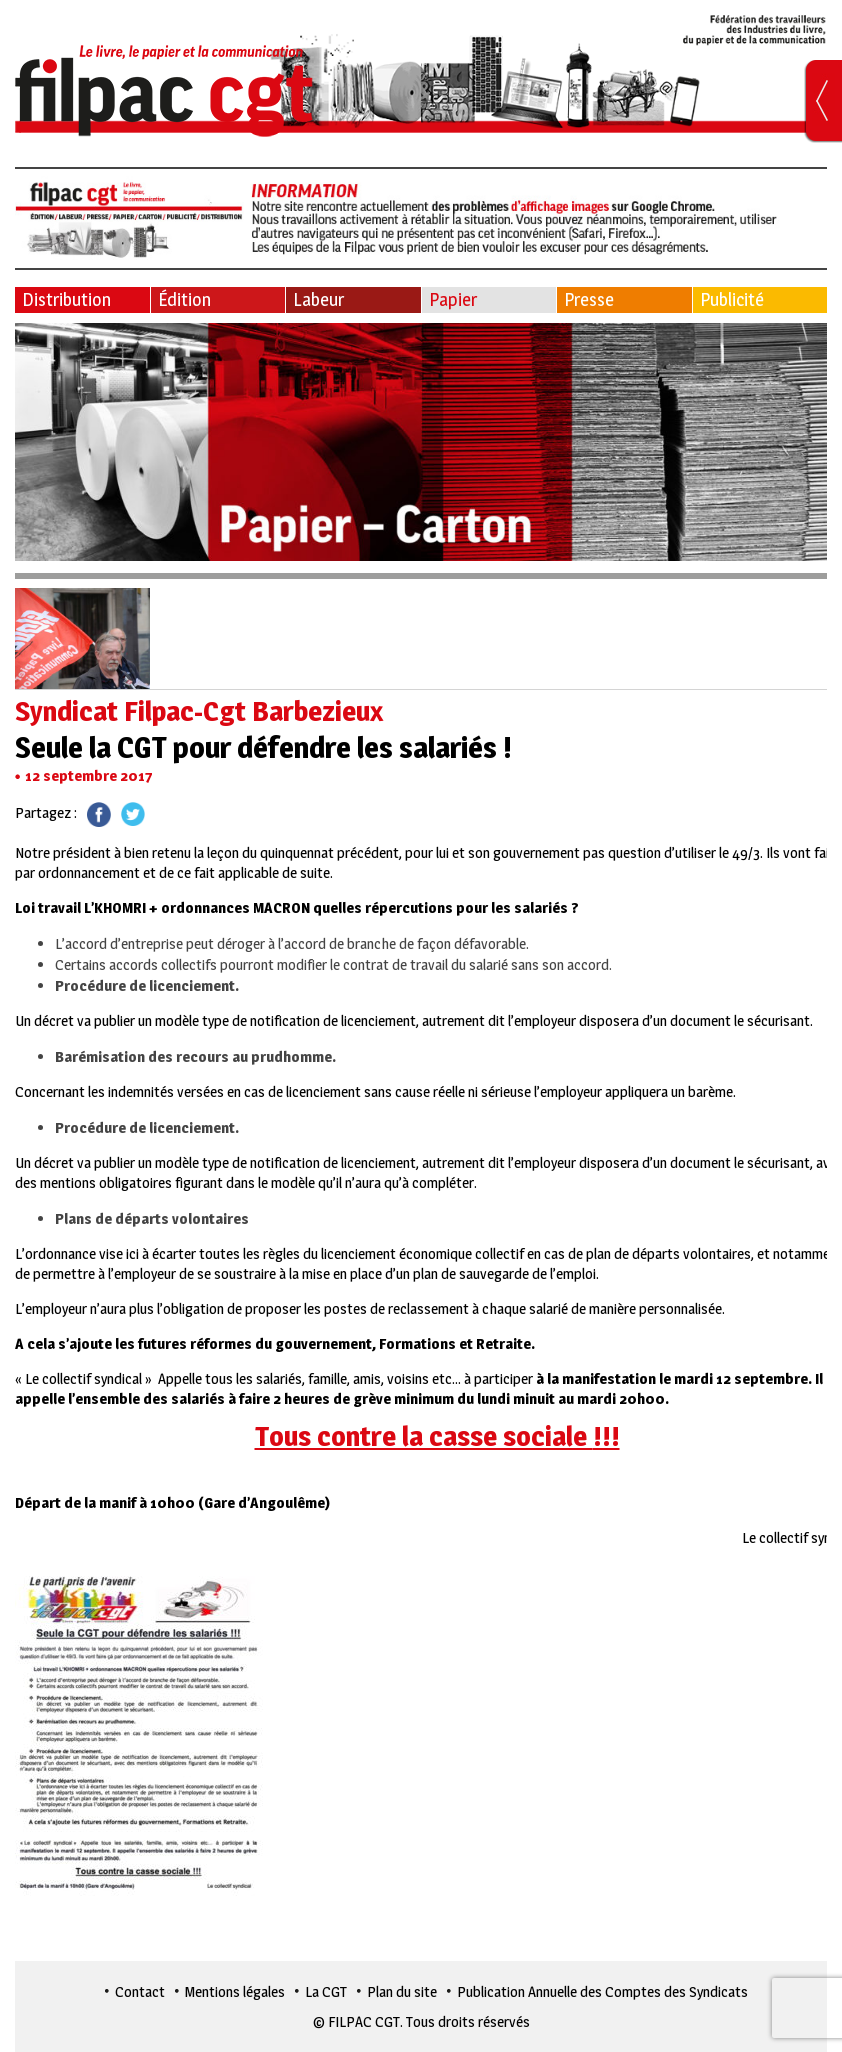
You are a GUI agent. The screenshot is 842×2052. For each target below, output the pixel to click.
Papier (453, 299)
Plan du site (402, 1991)
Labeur (318, 299)
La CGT (326, 1991)
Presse (589, 299)
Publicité (732, 299)
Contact (140, 1991)
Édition (184, 299)
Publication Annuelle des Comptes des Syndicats (602, 1991)
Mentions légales (235, 1991)
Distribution (66, 299)
